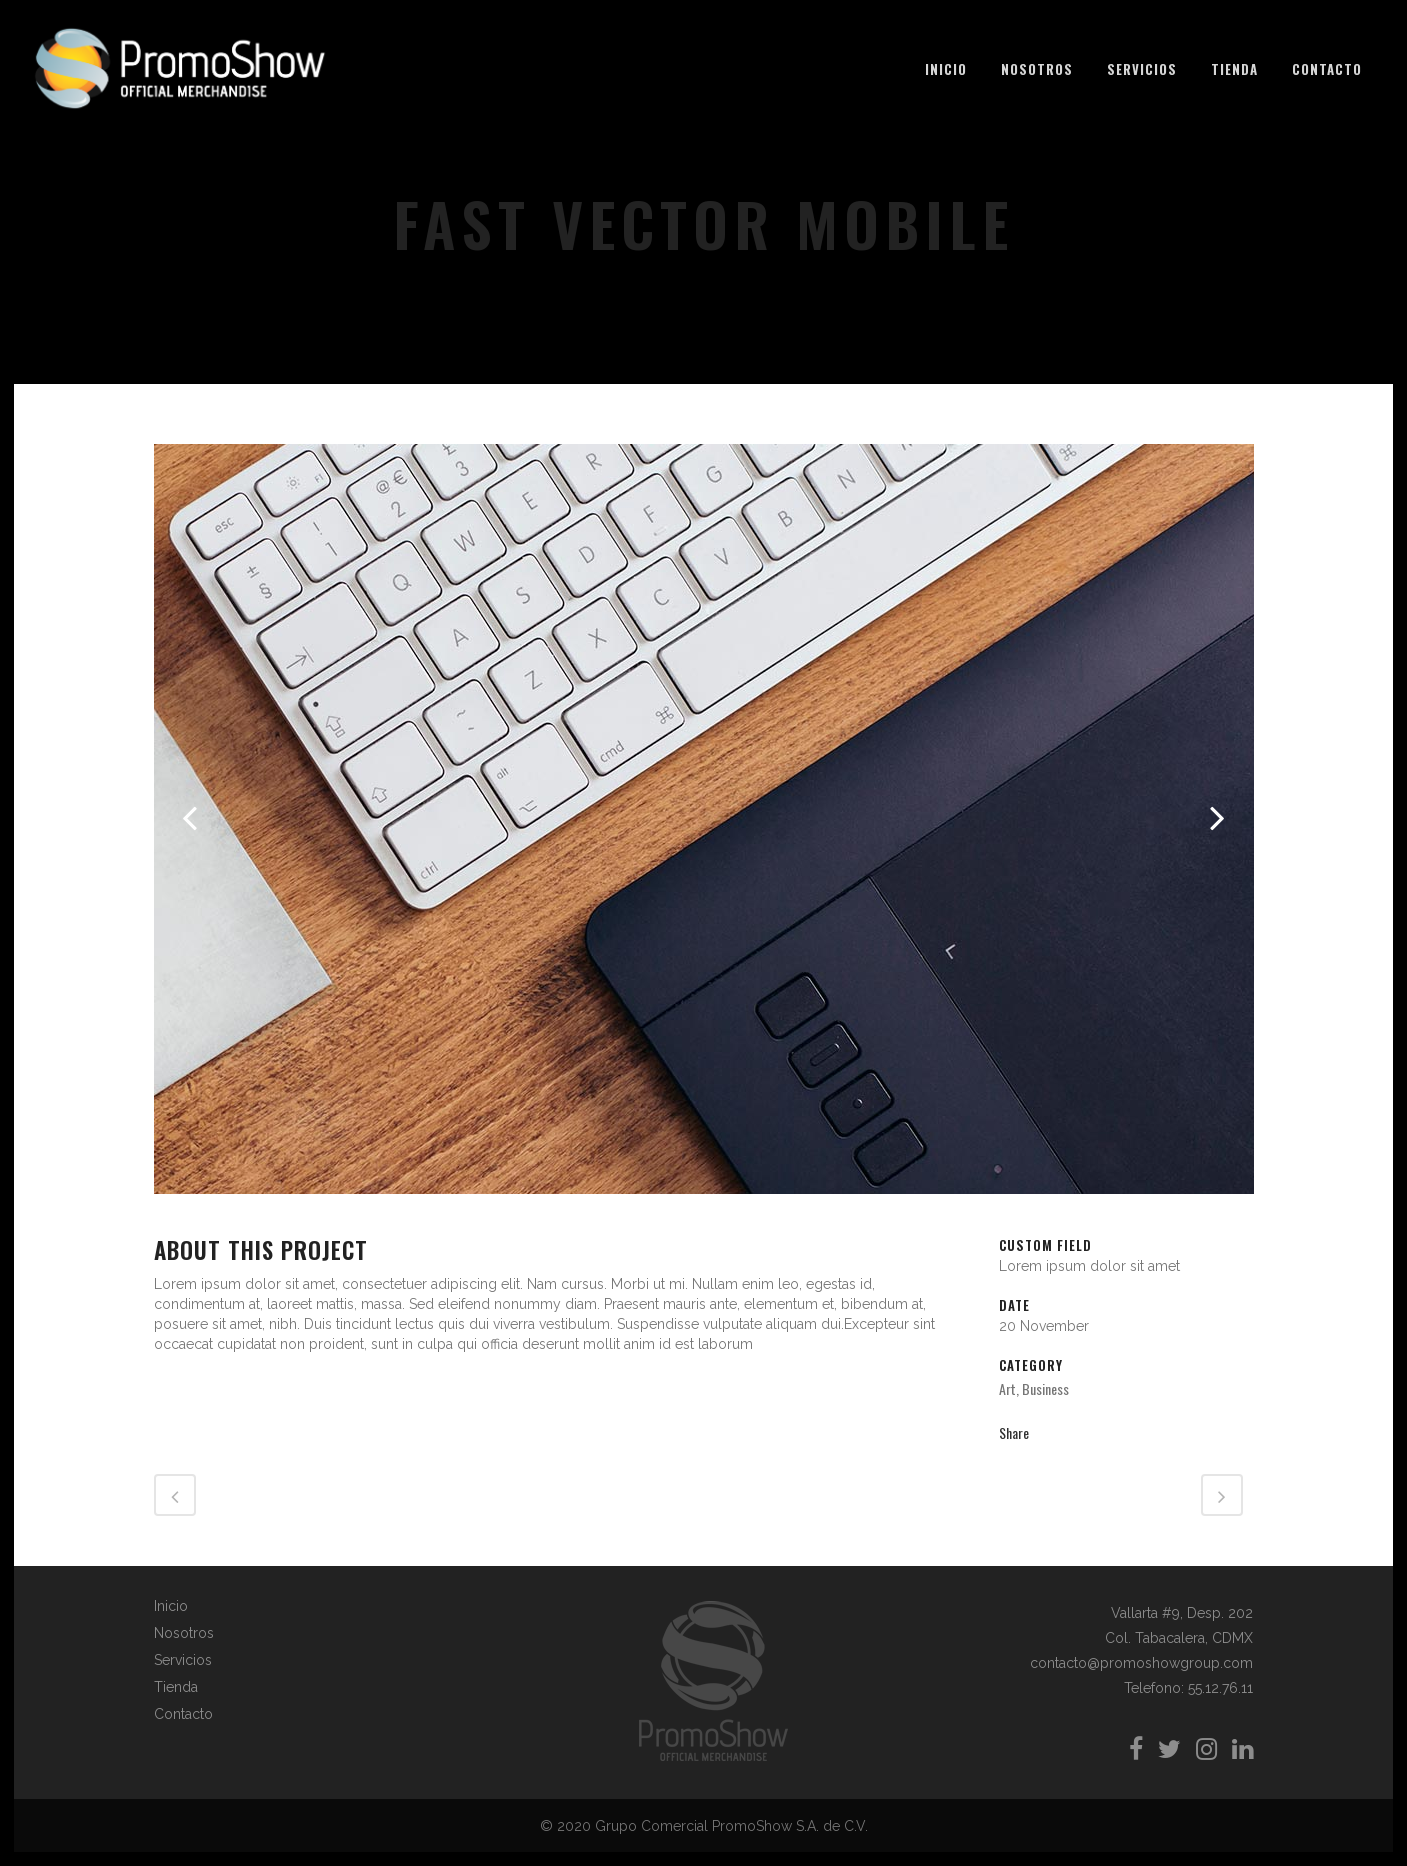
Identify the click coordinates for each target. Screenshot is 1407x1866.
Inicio (171, 1606)
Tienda (176, 1687)
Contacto (183, 1714)
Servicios (183, 1660)
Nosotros (184, 1633)
